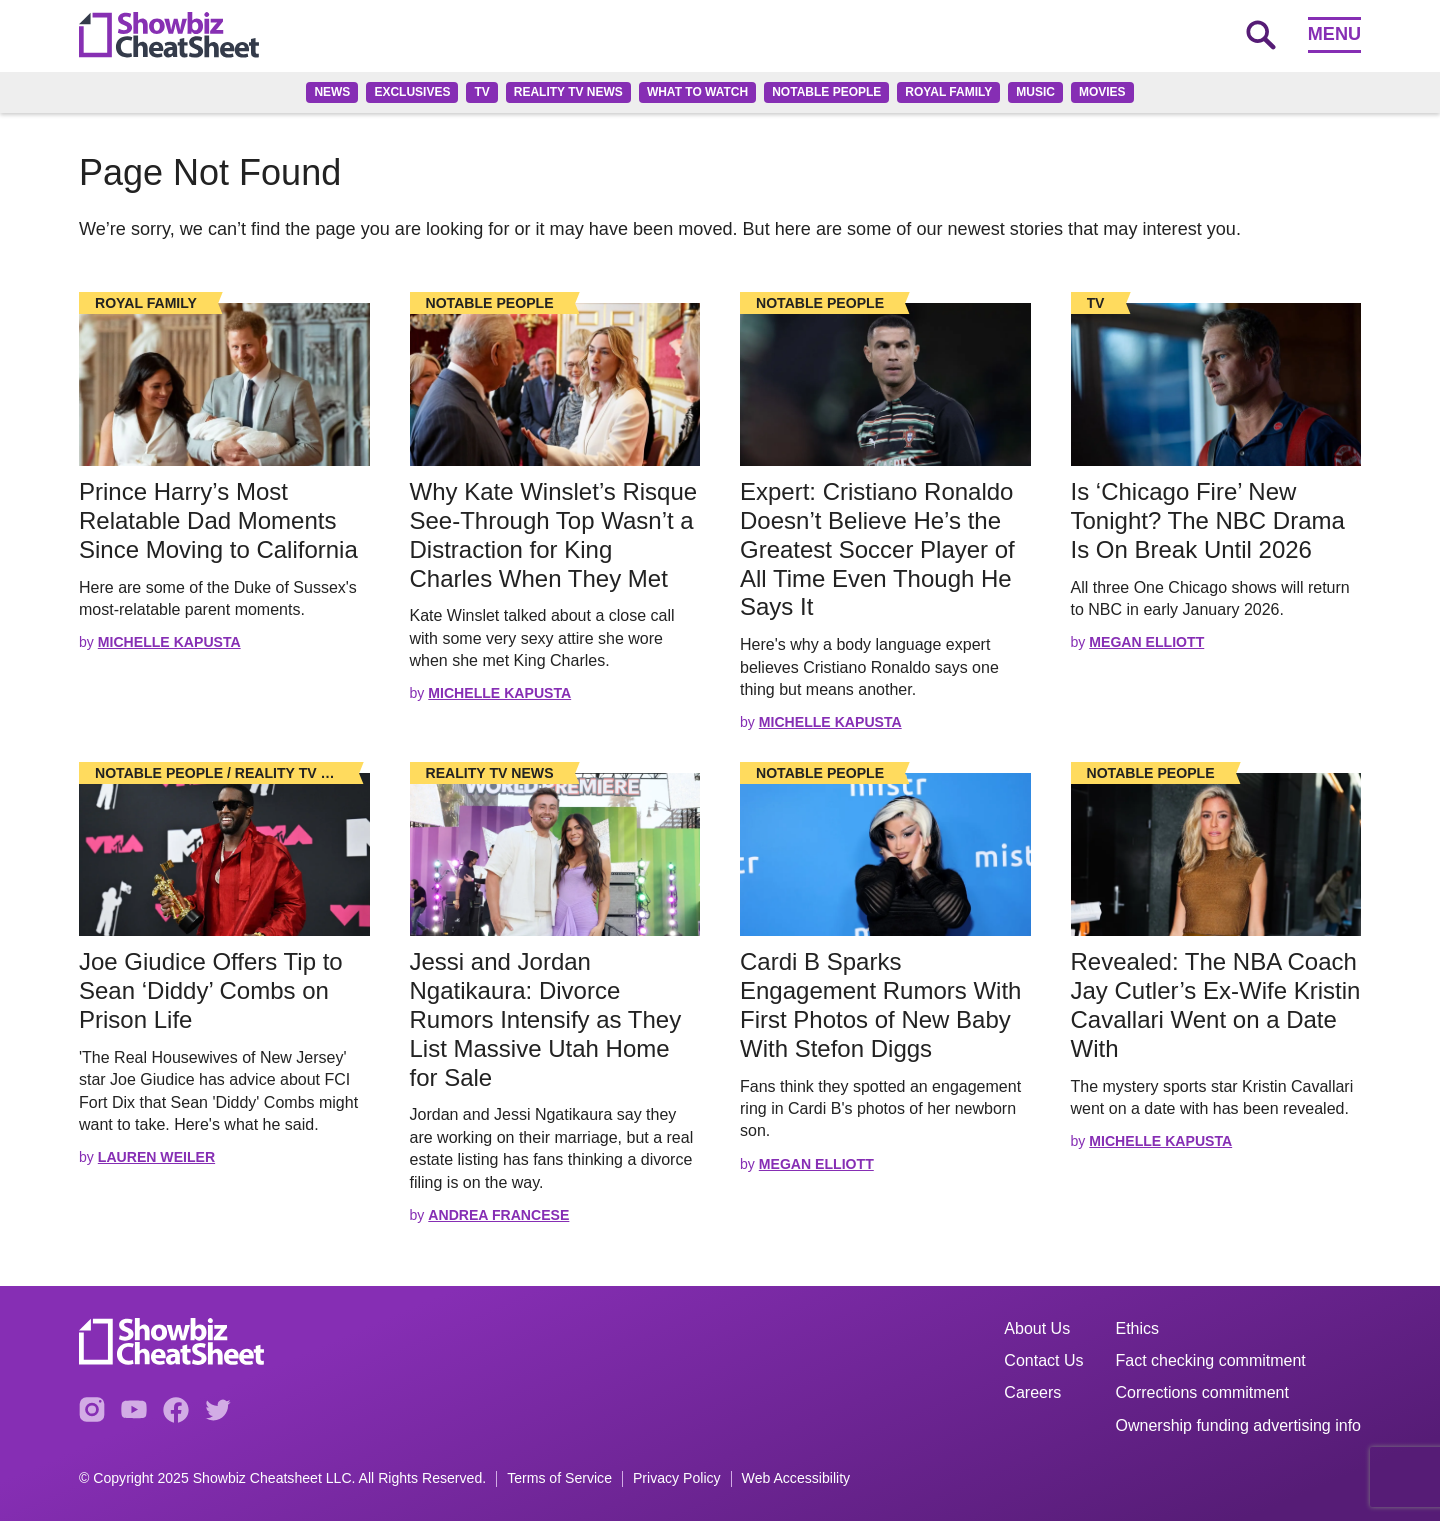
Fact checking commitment (1211, 1360)
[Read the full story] (224, 384)
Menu (1334, 34)
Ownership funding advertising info (1238, 1425)
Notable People (826, 92)
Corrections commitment (1202, 1392)
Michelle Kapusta (169, 642)
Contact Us (1043, 1360)
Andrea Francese (498, 1215)
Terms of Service (559, 1478)
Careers (1032, 1392)
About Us (1037, 1328)
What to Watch (697, 92)
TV (481, 92)
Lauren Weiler (156, 1157)
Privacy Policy (677, 1478)
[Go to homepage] (169, 35)
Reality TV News (568, 92)
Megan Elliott (1146, 642)
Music (1035, 92)
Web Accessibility (796, 1478)
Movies (1102, 92)
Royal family (948, 92)
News (332, 92)
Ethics (1138, 1328)
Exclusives (412, 92)
